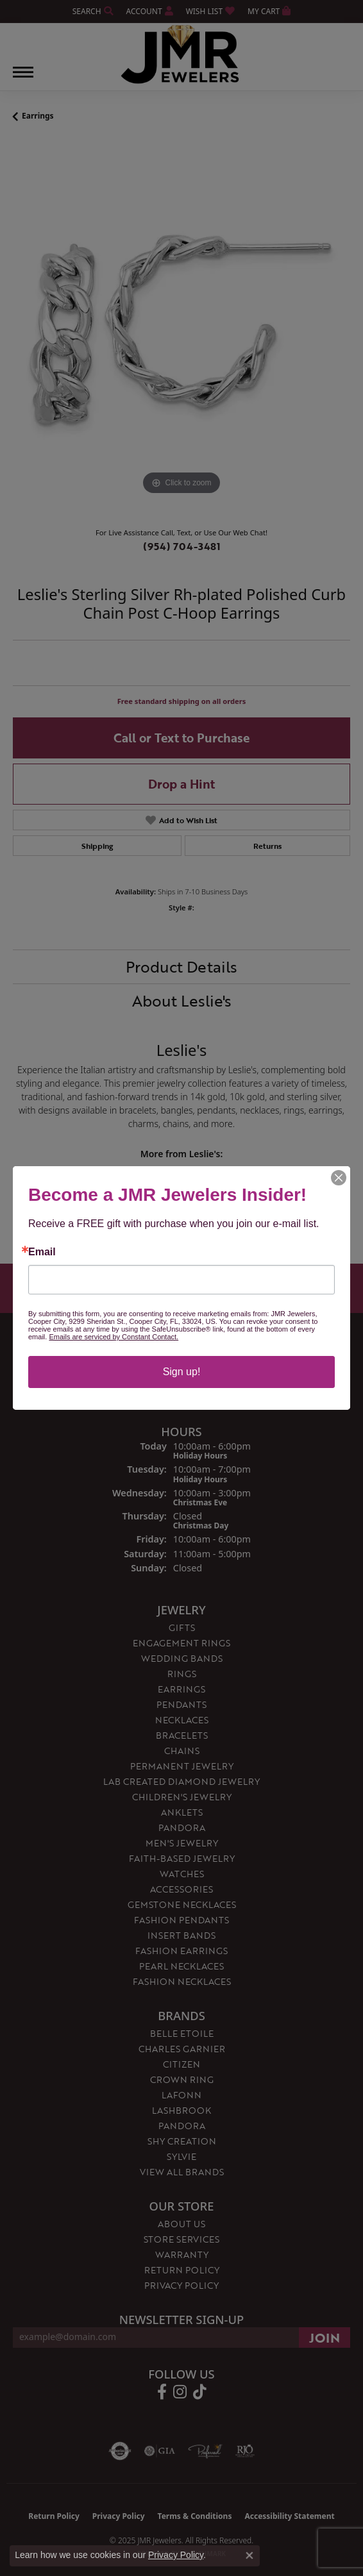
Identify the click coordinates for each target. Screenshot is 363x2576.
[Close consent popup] (249, 2555)
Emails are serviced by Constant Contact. (113, 1337)
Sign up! (182, 1371)
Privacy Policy (175, 2555)
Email (42, 1252)
